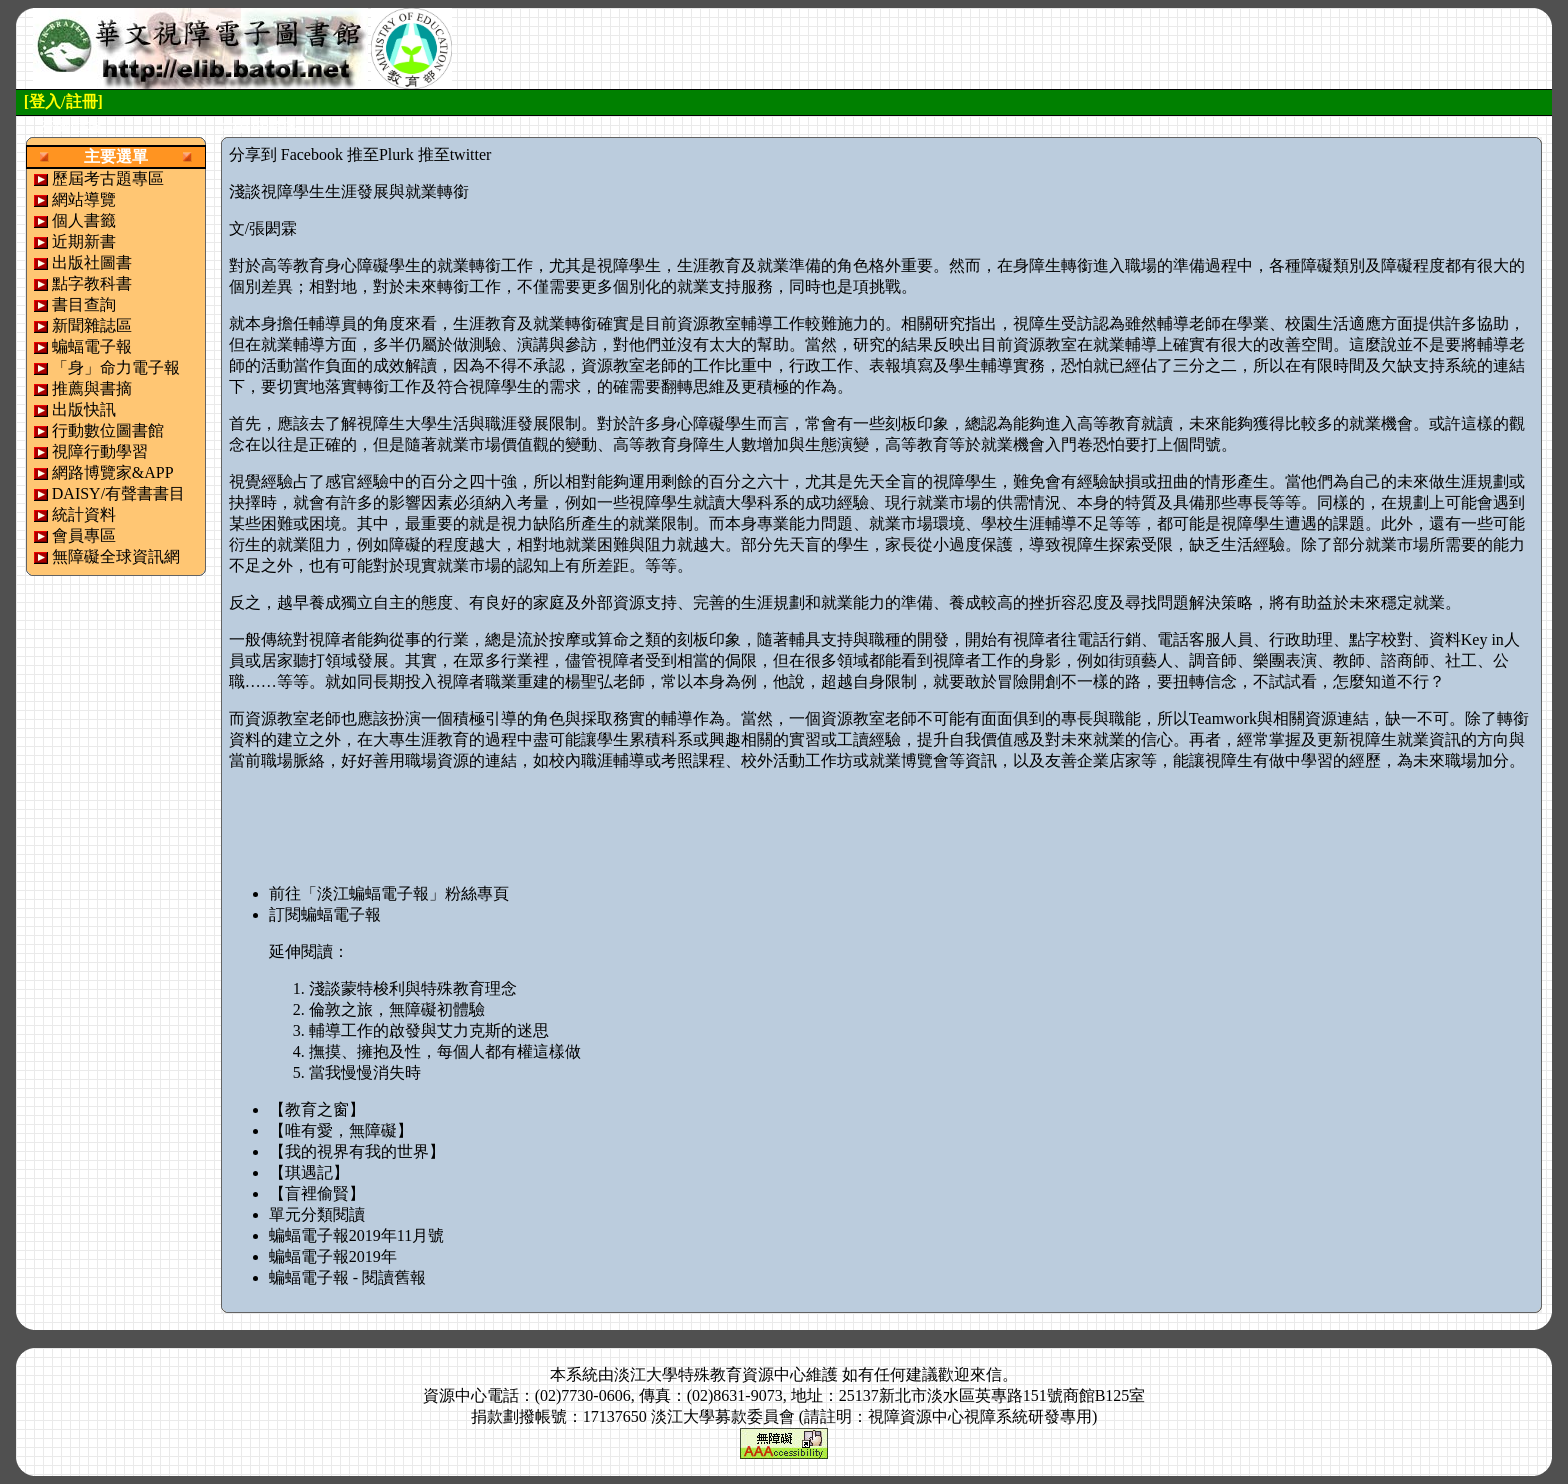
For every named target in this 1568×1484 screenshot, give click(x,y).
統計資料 (84, 514)
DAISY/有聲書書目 (118, 493)
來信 (986, 1374)
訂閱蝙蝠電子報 (325, 914)
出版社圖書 (92, 262)
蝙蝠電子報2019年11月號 (356, 1235)
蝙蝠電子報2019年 (333, 1256)
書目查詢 (84, 304)
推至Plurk (380, 154)
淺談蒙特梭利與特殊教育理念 (413, 988)
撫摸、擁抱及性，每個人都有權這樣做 (445, 1051)
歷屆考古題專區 (108, 178)
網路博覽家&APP (113, 472)
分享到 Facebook (286, 154)
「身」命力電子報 (116, 367)
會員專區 (84, 535)
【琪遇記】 (309, 1172)
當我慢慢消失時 (365, 1072)
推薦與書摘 (92, 388)
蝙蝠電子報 (92, 346)
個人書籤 (84, 220)
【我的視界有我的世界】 (357, 1151)
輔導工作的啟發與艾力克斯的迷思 (429, 1030)
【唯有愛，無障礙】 (341, 1130)
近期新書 (84, 241)
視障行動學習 (100, 451)
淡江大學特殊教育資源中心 (710, 1374)
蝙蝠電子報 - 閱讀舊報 (347, 1277)
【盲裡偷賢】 (317, 1193)
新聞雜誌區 (92, 325)
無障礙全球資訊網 (116, 556)
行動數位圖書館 (108, 430)
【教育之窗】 (317, 1109)
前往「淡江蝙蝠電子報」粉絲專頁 (389, 893)
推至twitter (455, 154)
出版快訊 (84, 409)
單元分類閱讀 (317, 1214)
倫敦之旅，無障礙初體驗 (397, 1009)
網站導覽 (84, 199)
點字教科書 (92, 283)
